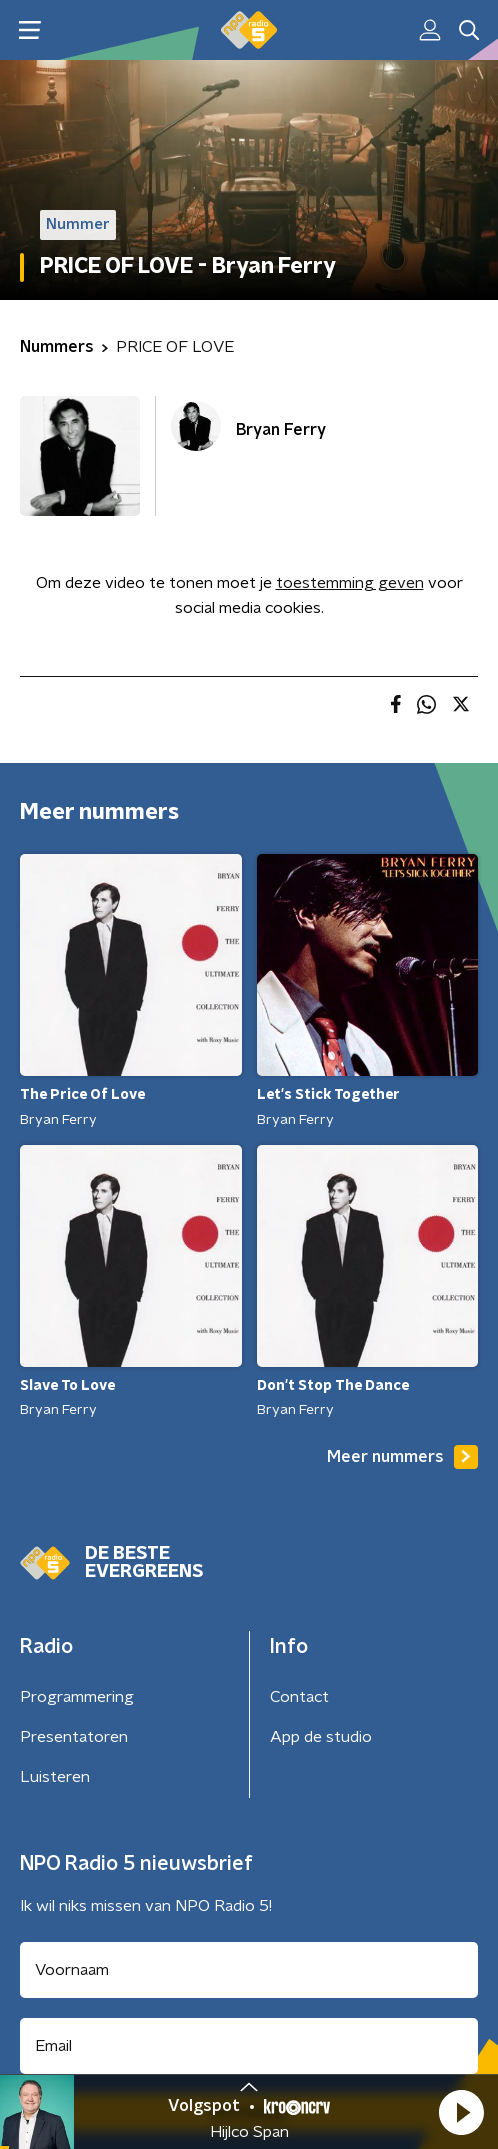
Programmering (77, 1697)
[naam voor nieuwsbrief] (249, 1970)
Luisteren (55, 1777)
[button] (461, 2112)
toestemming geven (350, 583)
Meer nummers (402, 1457)
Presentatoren (74, 1737)
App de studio (321, 1737)
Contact (299, 1697)
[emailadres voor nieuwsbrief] (249, 2046)
